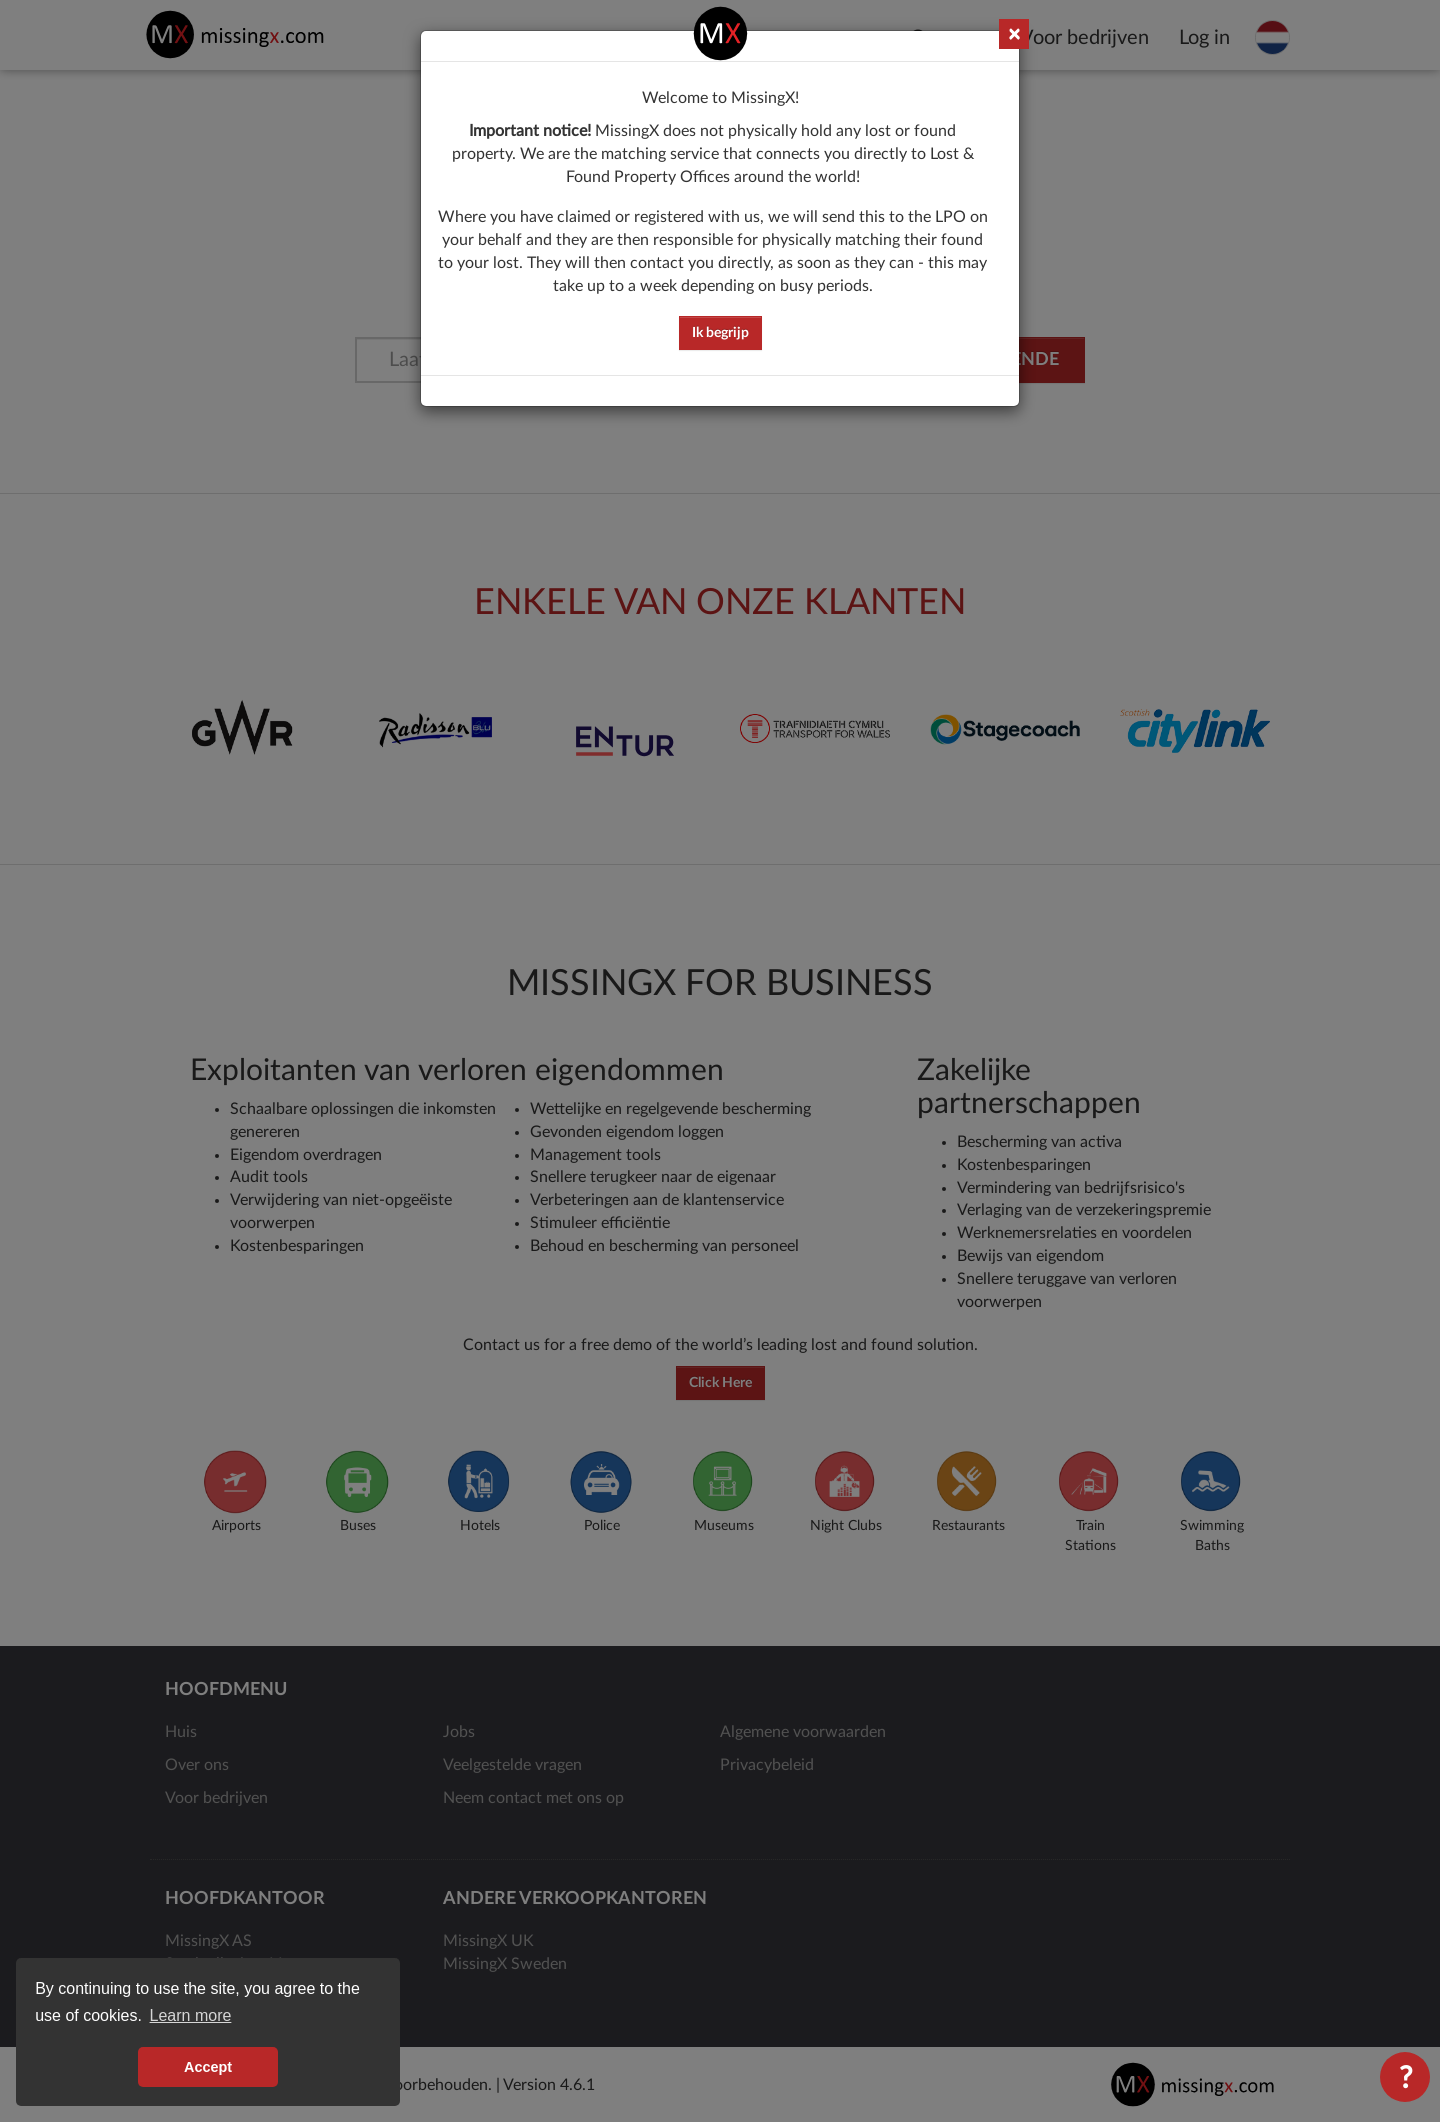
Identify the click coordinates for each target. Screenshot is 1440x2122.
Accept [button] (208, 2067)
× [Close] (1014, 34)
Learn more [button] (191, 2015)
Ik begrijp (720, 333)
